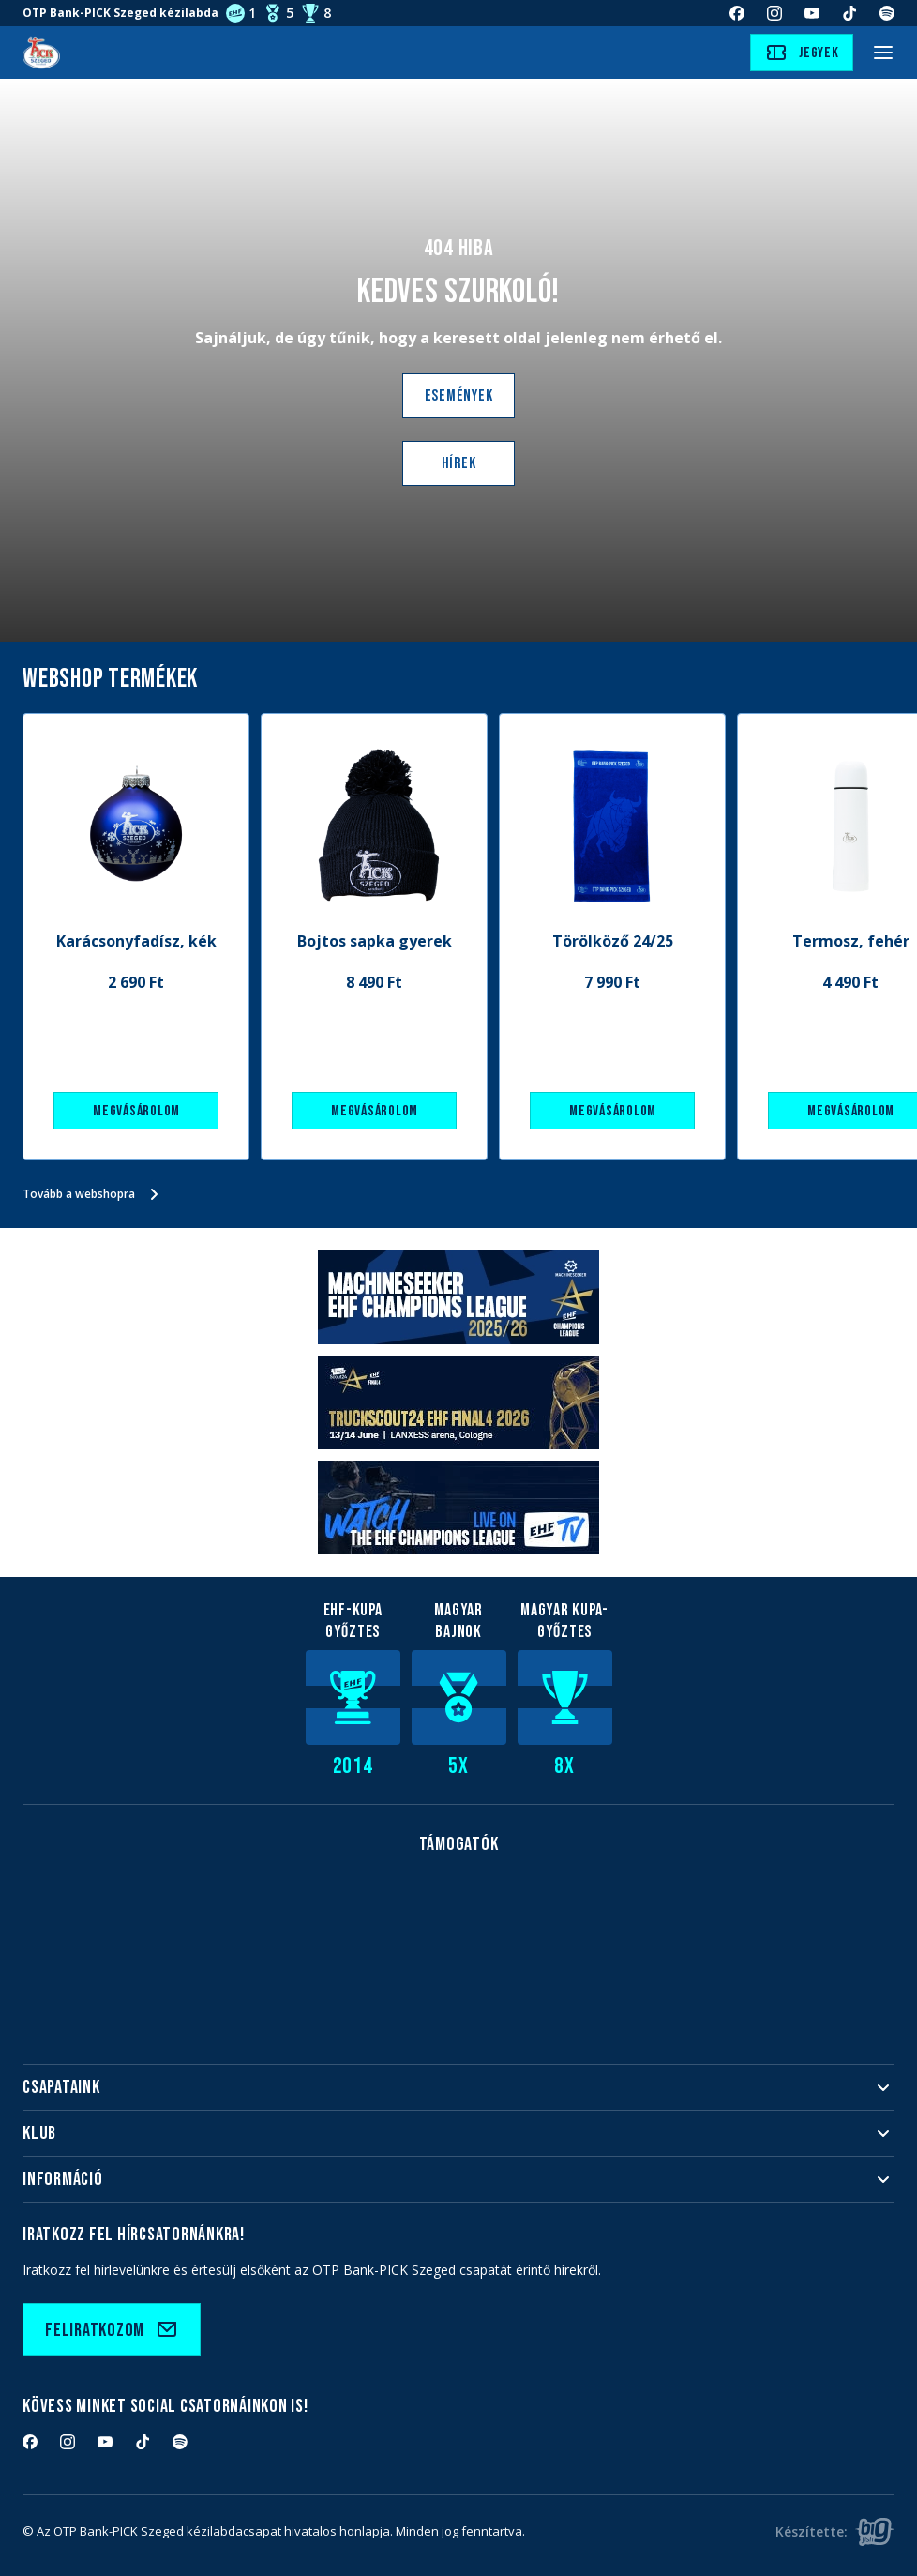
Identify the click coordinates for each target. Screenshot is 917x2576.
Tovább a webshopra (94, 1194)
